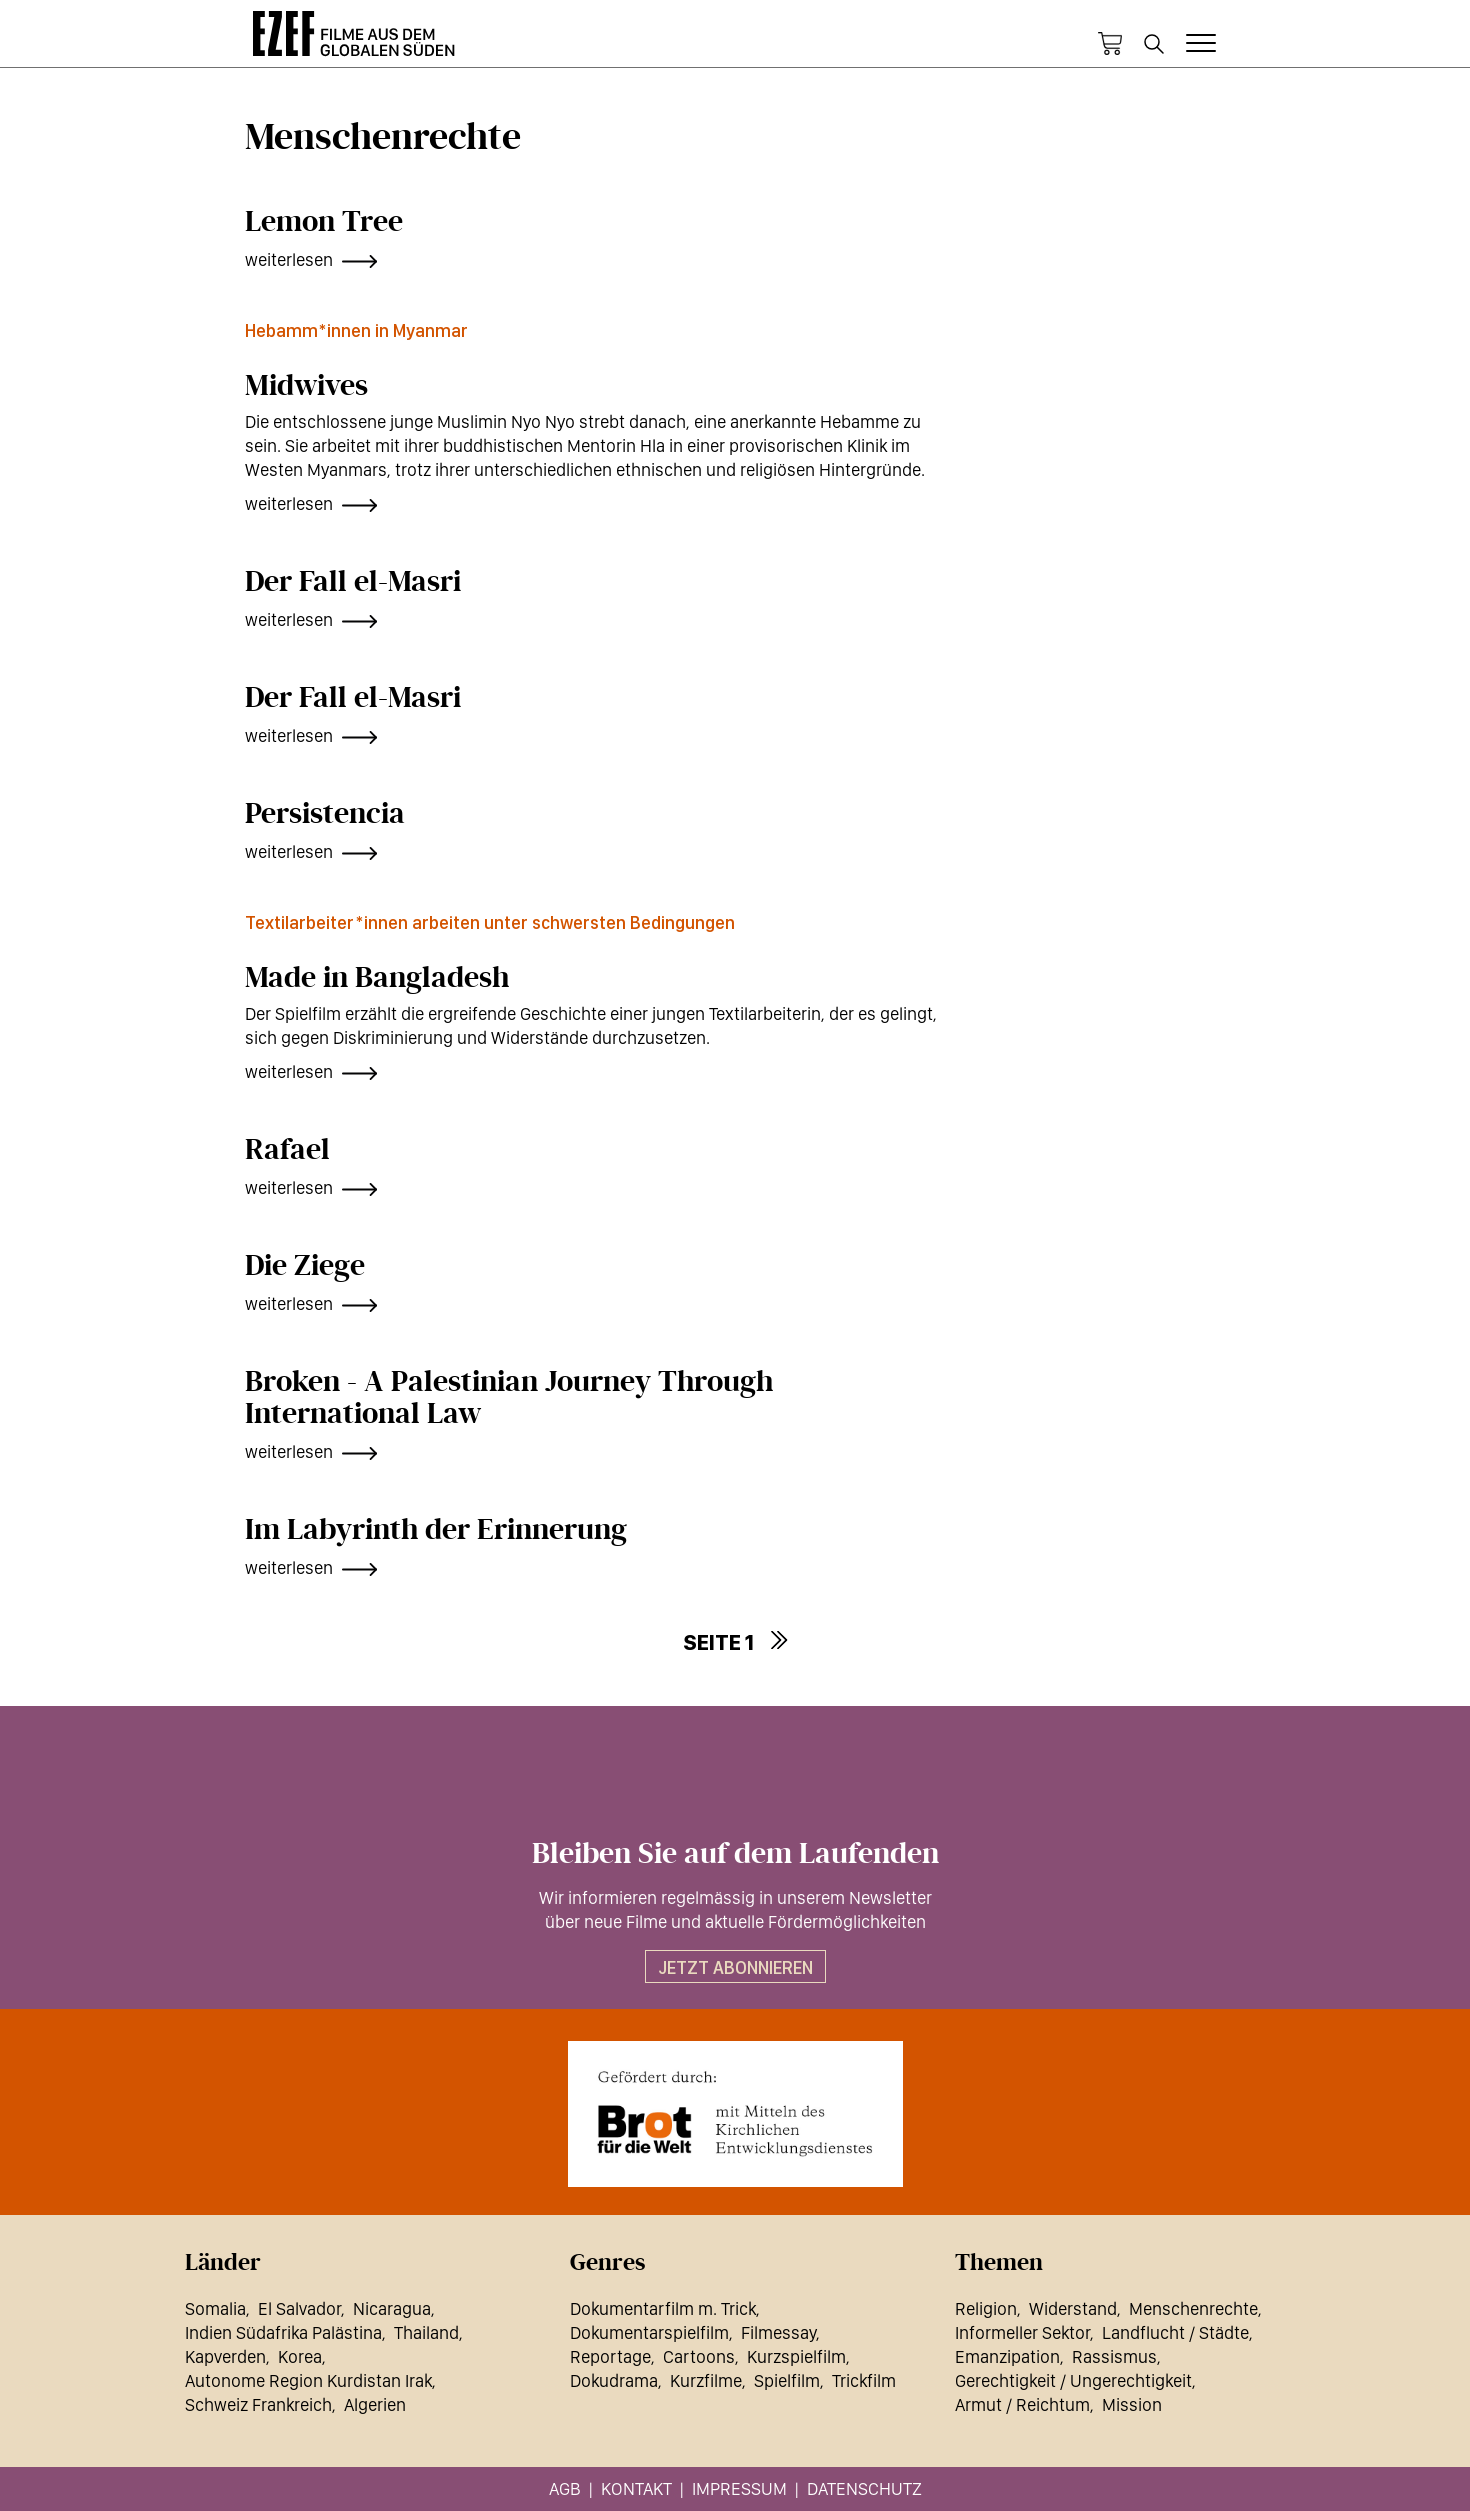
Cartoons (699, 2356)
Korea (300, 2356)
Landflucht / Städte (1175, 2332)
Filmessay (778, 2332)
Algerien (375, 2404)
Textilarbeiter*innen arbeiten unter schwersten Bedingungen (490, 922)
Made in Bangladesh (377, 978)
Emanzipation (1007, 2356)
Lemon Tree (324, 222)
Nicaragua (392, 2308)
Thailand (426, 2332)
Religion (986, 2308)
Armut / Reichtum (1022, 2404)
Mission (1132, 2404)
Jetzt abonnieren (735, 1967)
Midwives (306, 386)
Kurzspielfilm (796, 2356)
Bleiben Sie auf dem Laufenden (735, 1854)
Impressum (739, 2488)
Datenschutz (864, 2488)
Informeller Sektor (1022, 2332)
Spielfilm (787, 2380)
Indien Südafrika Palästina (283, 2332)
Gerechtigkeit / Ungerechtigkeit (1073, 2380)
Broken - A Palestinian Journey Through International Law (509, 1398)
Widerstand (1073, 2308)
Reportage (610, 2356)
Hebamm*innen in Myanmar (356, 330)
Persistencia (325, 814)
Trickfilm (864, 2380)
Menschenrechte (1193, 2308)
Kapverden (225, 2356)
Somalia (215, 2308)
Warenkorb (1110, 44)
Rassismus (1114, 2356)
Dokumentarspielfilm (649, 2332)
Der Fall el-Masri (353, 582)
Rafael (287, 1150)
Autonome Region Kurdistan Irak (308, 2380)
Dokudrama (614, 2380)
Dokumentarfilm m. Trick (663, 2308)
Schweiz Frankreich (258, 2404)
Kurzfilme (706, 2380)
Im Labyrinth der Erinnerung (436, 1530)
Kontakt (636, 2488)
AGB (565, 2488)
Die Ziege (305, 1266)
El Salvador (299, 2308)
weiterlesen (289, 259)
